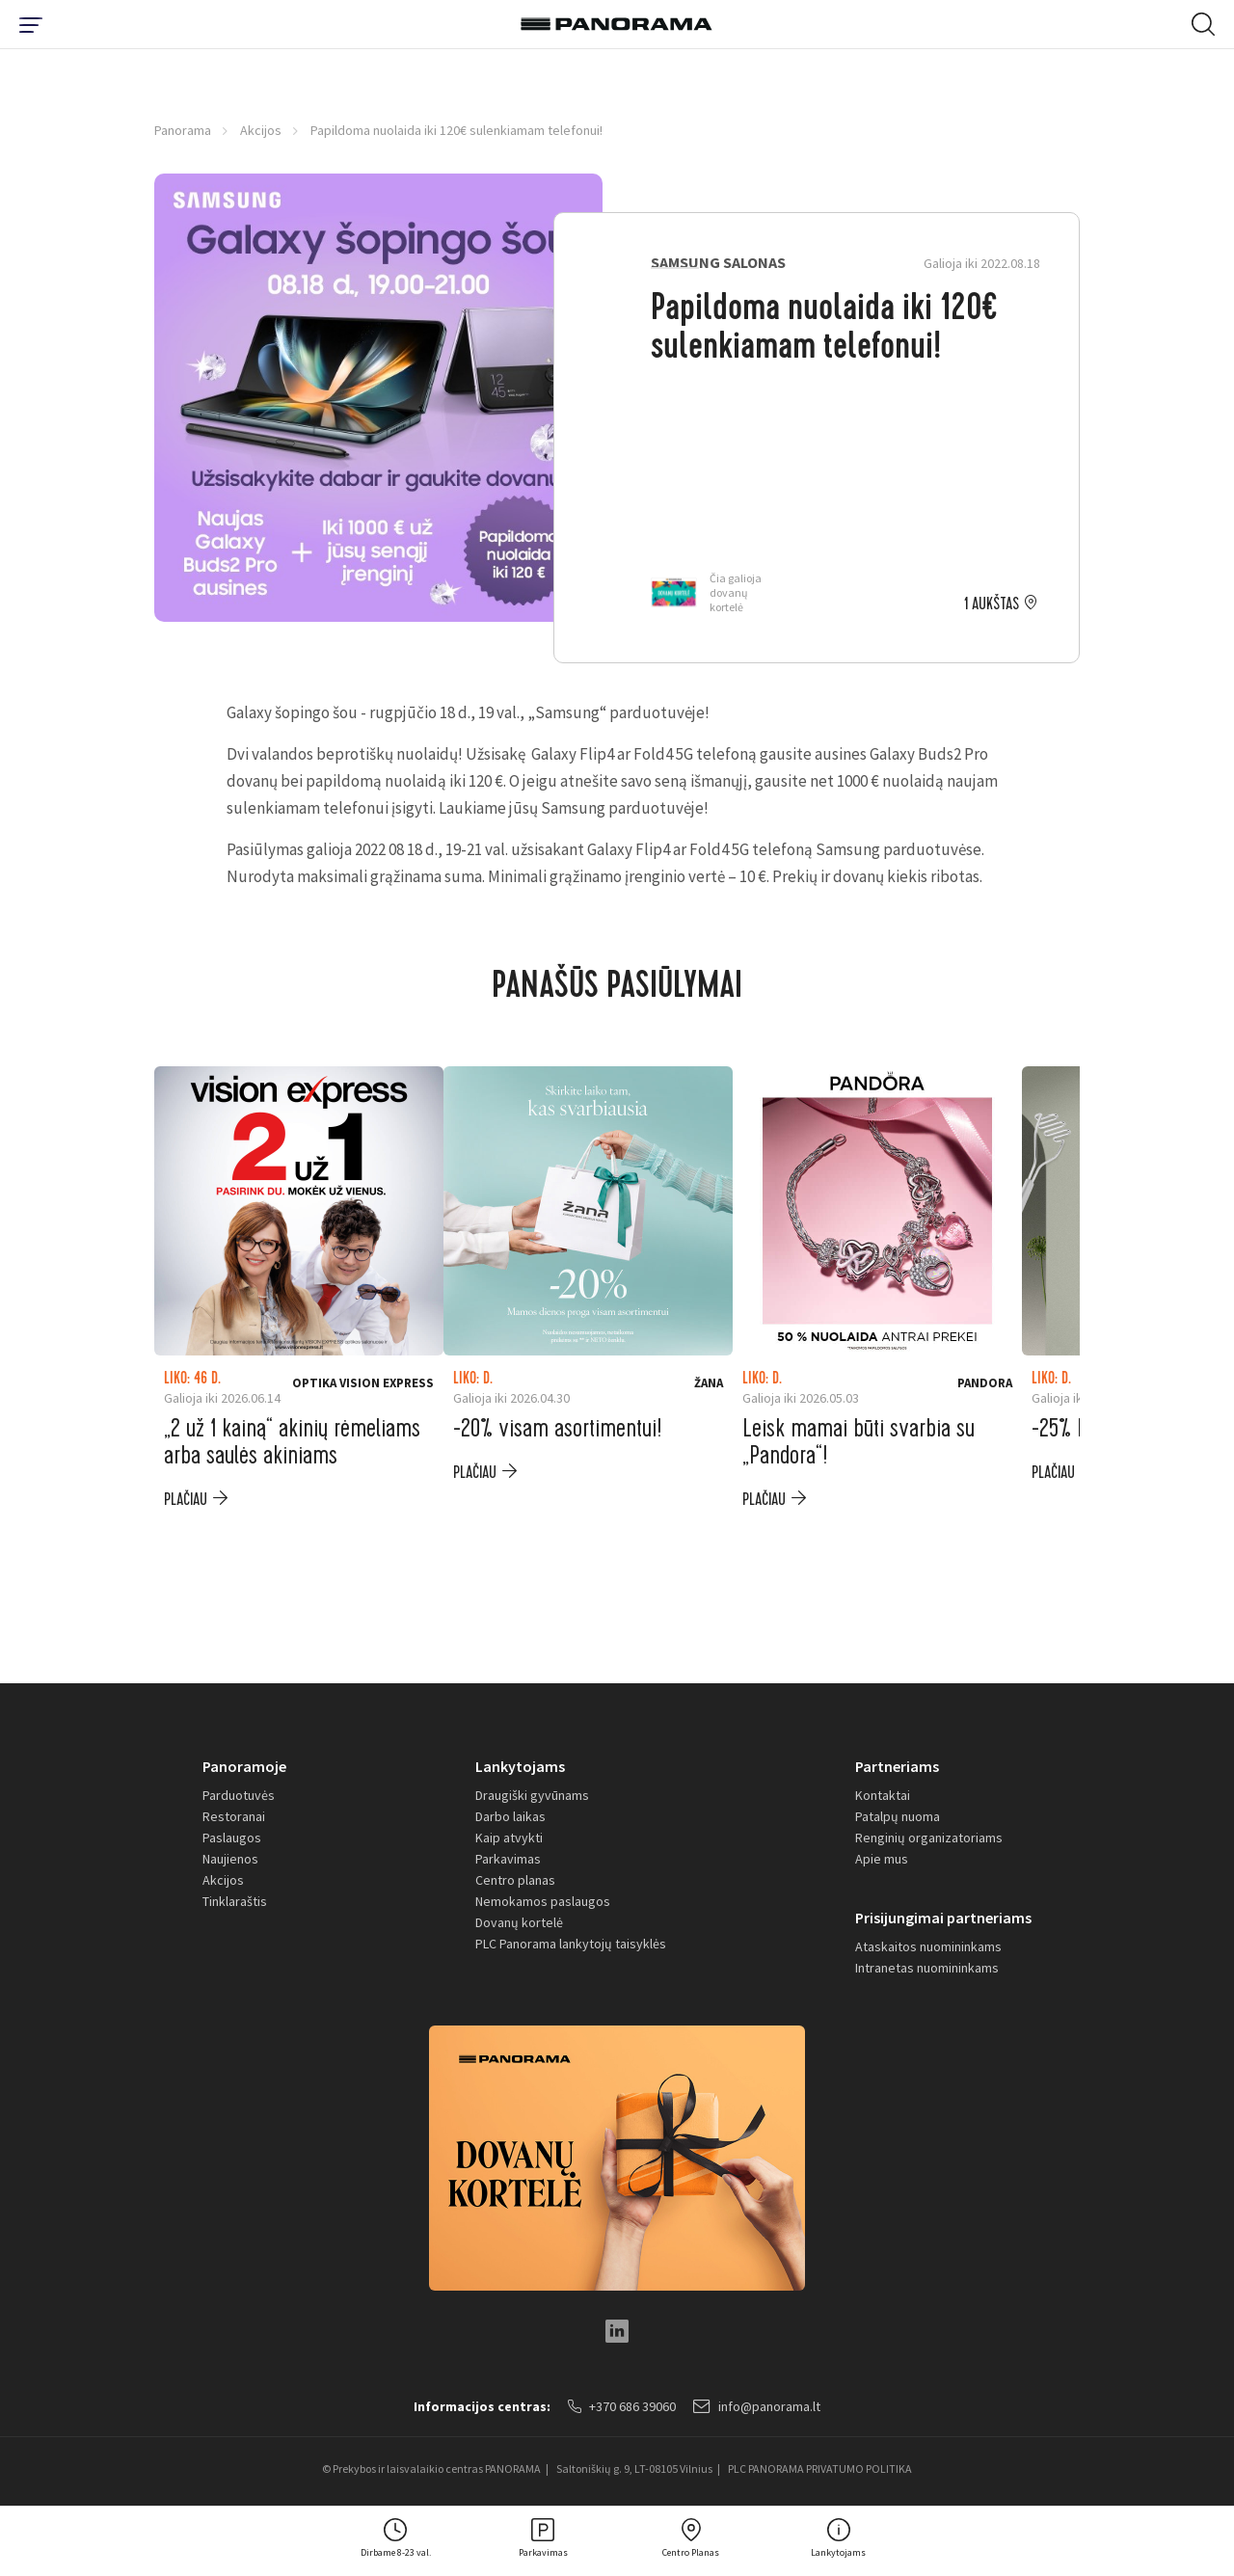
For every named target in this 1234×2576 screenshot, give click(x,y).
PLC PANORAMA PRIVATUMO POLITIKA (820, 2468)
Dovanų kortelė (519, 1922)
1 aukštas (991, 604)
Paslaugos (231, 1837)
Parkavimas (508, 1858)
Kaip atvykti (509, 1837)
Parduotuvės (238, 1795)
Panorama (182, 130)
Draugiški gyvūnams (532, 1795)
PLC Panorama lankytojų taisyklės (570, 1943)
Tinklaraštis (234, 1901)
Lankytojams (520, 1766)
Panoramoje (244, 1766)
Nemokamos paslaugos (542, 1901)
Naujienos (230, 1858)
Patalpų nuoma (897, 1816)
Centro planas (515, 1880)
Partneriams (897, 1766)
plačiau (185, 1499)
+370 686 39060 (622, 2406)
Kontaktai (882, 1795)
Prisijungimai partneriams (943, 1917)
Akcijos (261, 130)
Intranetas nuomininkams (927, 1967)
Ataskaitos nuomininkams (928, 1946)
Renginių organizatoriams (929, 1837)
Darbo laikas (510, 1816)
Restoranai (233, 1816)
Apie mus (881, 1858)
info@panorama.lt (756, 2406)
